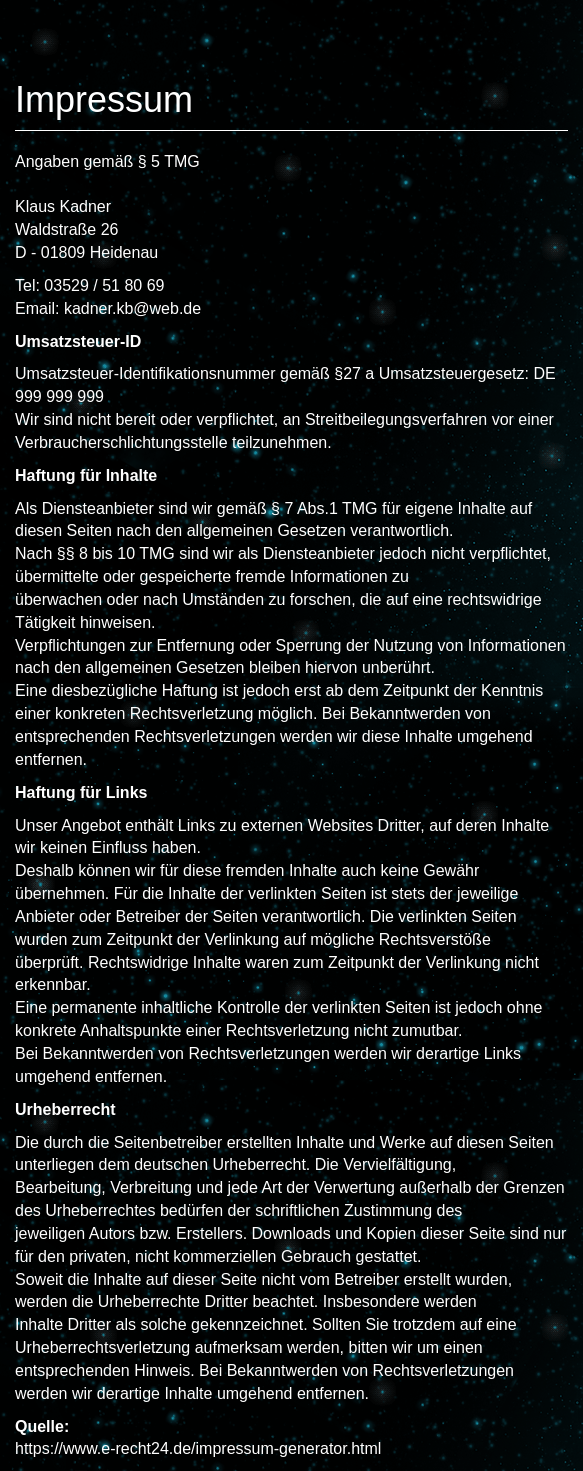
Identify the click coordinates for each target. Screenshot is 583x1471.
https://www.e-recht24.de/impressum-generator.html (198, 1448)
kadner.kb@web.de (132, 308)
